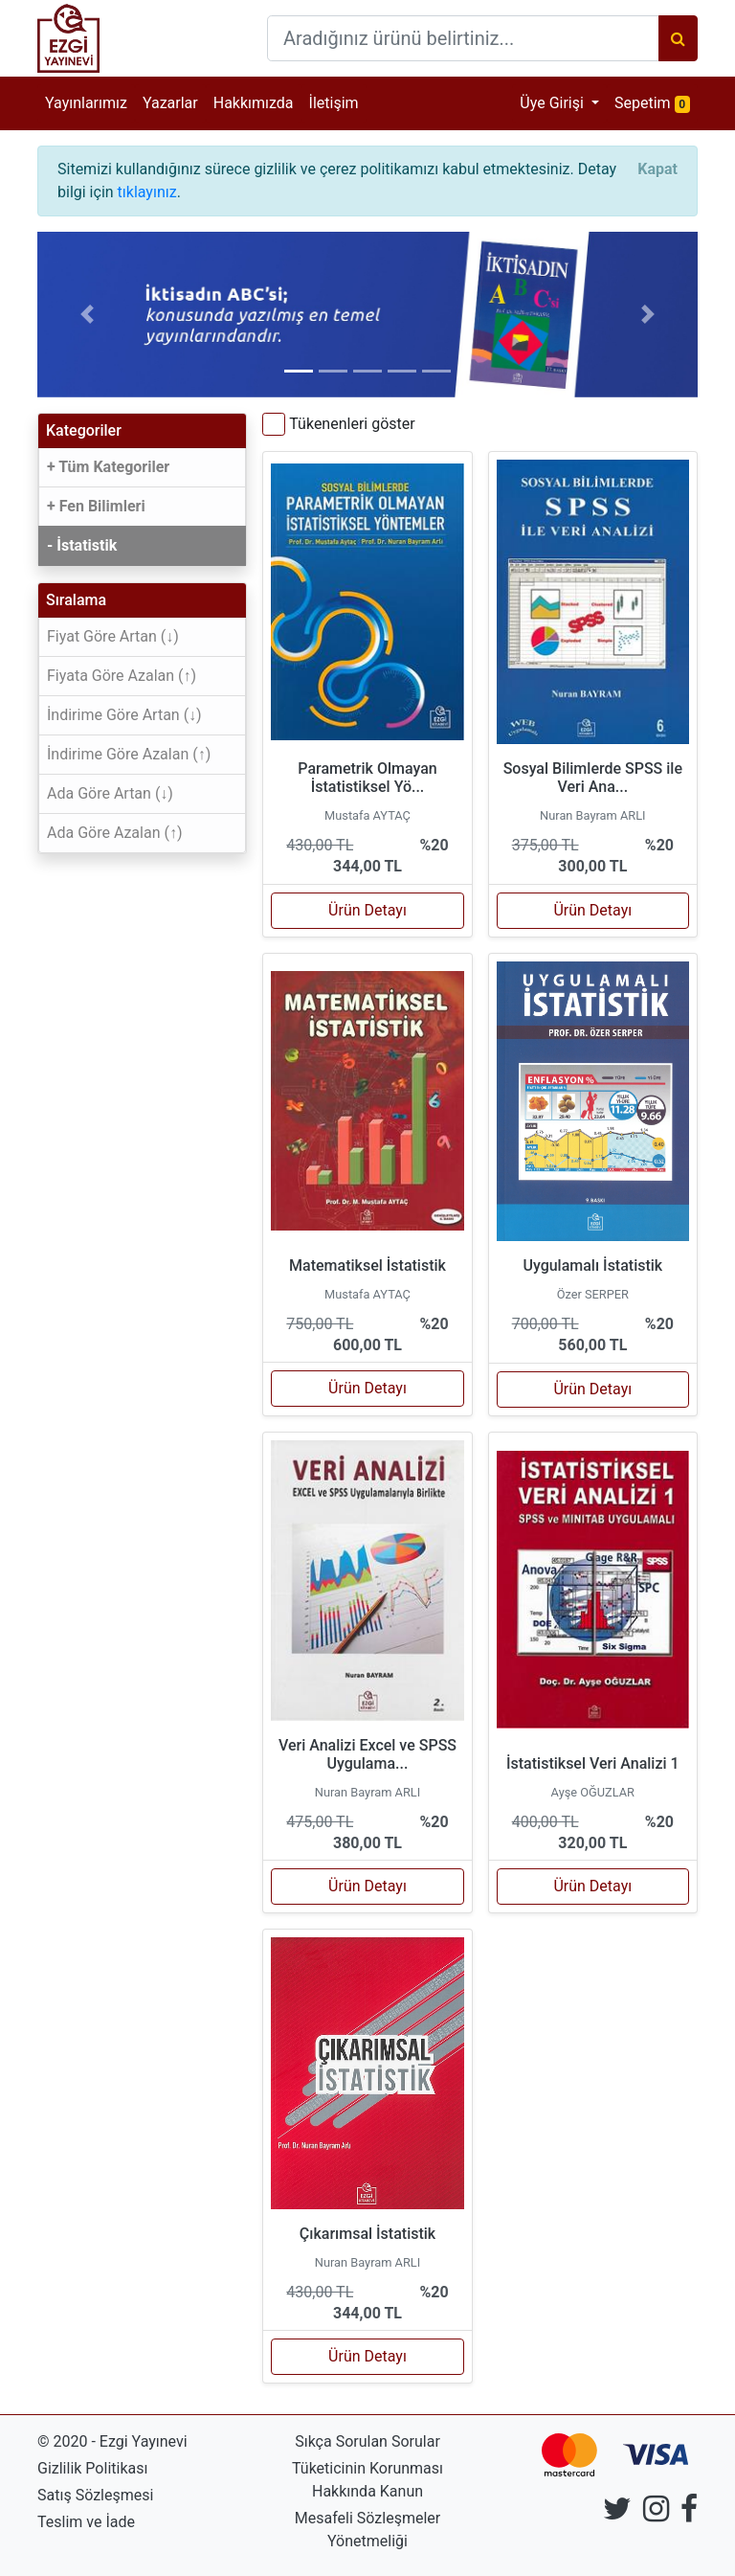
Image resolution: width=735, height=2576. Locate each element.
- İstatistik (82, 545)
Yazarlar (170, 103)
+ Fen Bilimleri (96, 506)
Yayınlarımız (86, 103)
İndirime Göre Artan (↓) (124, 715)
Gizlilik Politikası (92, 2468)
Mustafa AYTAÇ (367, 815)
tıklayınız (147, 192)
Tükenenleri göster (351, 424)
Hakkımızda (253, 103)
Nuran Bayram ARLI (592, 815)
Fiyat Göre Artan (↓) (113, 636)
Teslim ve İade (86, 2522)
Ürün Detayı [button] (367, 910)
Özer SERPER (593, 1294)
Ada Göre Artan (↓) (110, 793)
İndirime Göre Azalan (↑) (129, 754)
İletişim (334, 103)
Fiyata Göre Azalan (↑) (121, 676)
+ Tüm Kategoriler (108, 467)
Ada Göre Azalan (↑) (115, 833)
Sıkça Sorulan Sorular (367, 2441)
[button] (87, 314)
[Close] (657, 169)
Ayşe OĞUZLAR (593, 1792)
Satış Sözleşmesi (95, 2495)
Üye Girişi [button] (554, 103)
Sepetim (656, 102)
